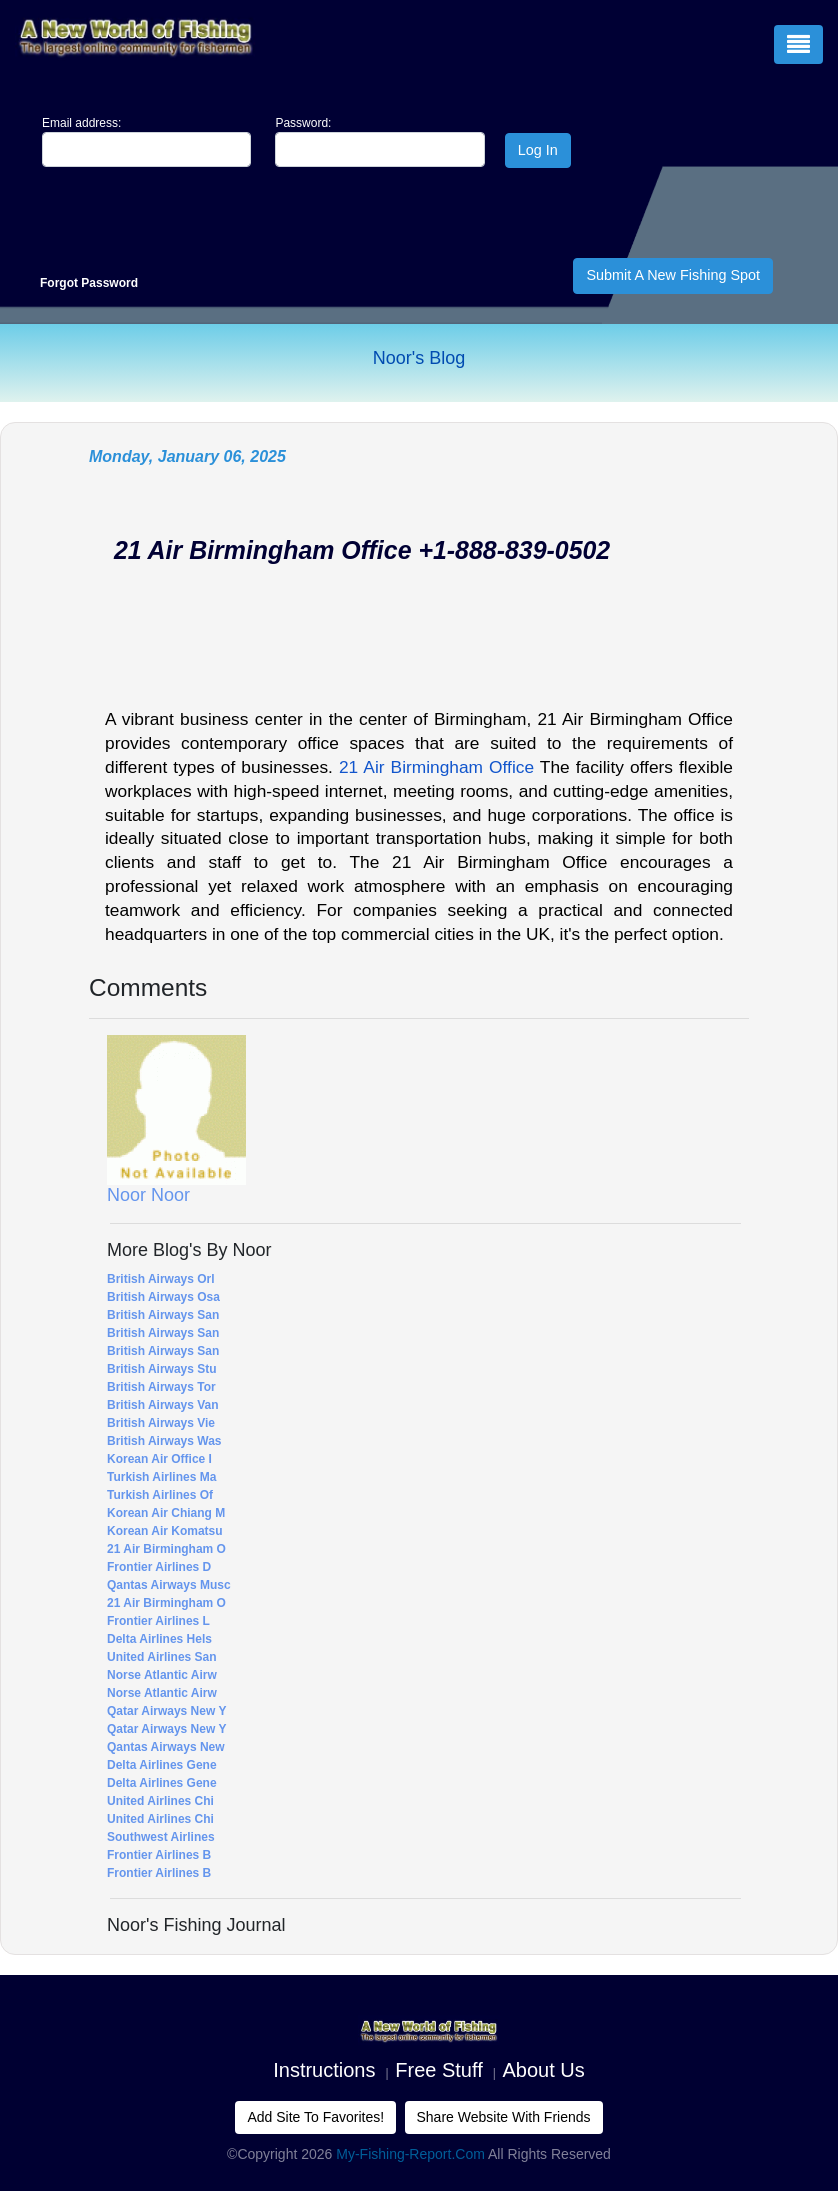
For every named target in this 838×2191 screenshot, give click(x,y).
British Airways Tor (161, 1387)
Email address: (81, 123)
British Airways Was (164, 1441)
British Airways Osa (163, 1297)
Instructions (324, 2070)
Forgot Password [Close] (89, 283)
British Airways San (163, 1315)
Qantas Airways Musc (169, 1585)
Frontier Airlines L (158, 1621)
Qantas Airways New (166, 1747)
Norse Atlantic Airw (162, 1675)
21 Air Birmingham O (166, 1549)
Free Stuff (438, 2070)
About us (544, 2070)
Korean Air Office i (159, 1459)
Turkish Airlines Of (160, 1495)
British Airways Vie (161, 1423)
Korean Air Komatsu (165, 1531)
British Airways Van (163, 1405)
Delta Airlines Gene (162, 1765)
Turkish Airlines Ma (161, 1477)
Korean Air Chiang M (166, 1513)
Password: (303, 123)
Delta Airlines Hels (159, 1639)
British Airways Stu (162, 1369)
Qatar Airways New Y (166, 1711)
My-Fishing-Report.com (410, 2154)
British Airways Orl (161, 1279)
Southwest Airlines (161, 1837)
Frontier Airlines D (159, 1567)
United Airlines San (162, 1657)
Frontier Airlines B (159, 1855)
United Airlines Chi (160, 1801)
